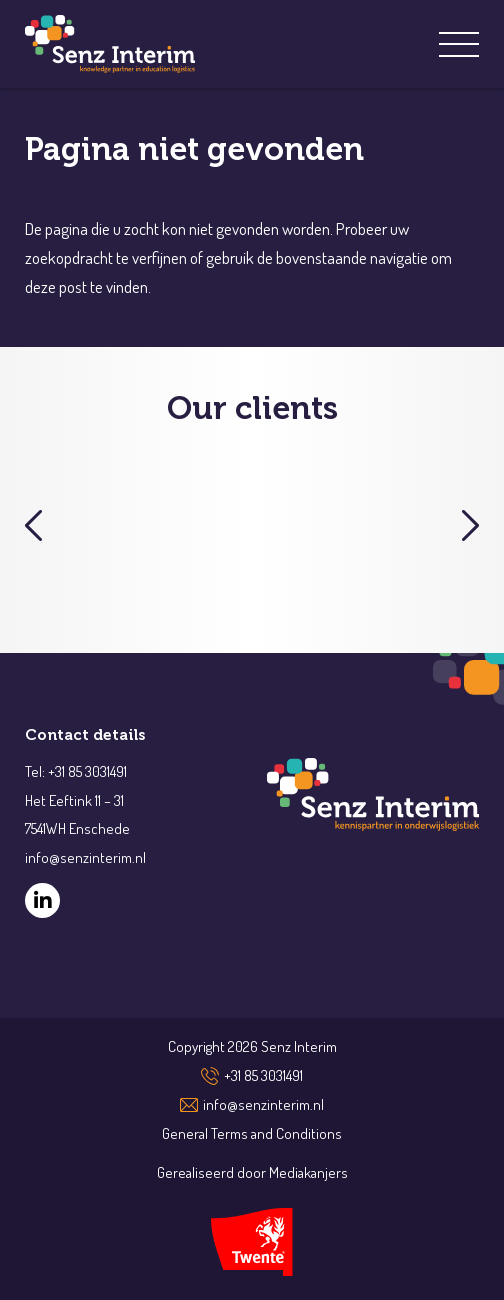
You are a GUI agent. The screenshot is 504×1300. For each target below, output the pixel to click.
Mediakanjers (308, 1172)
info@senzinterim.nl (263, 1104)
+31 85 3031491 (263, 1075)
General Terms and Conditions (252, 1133)
